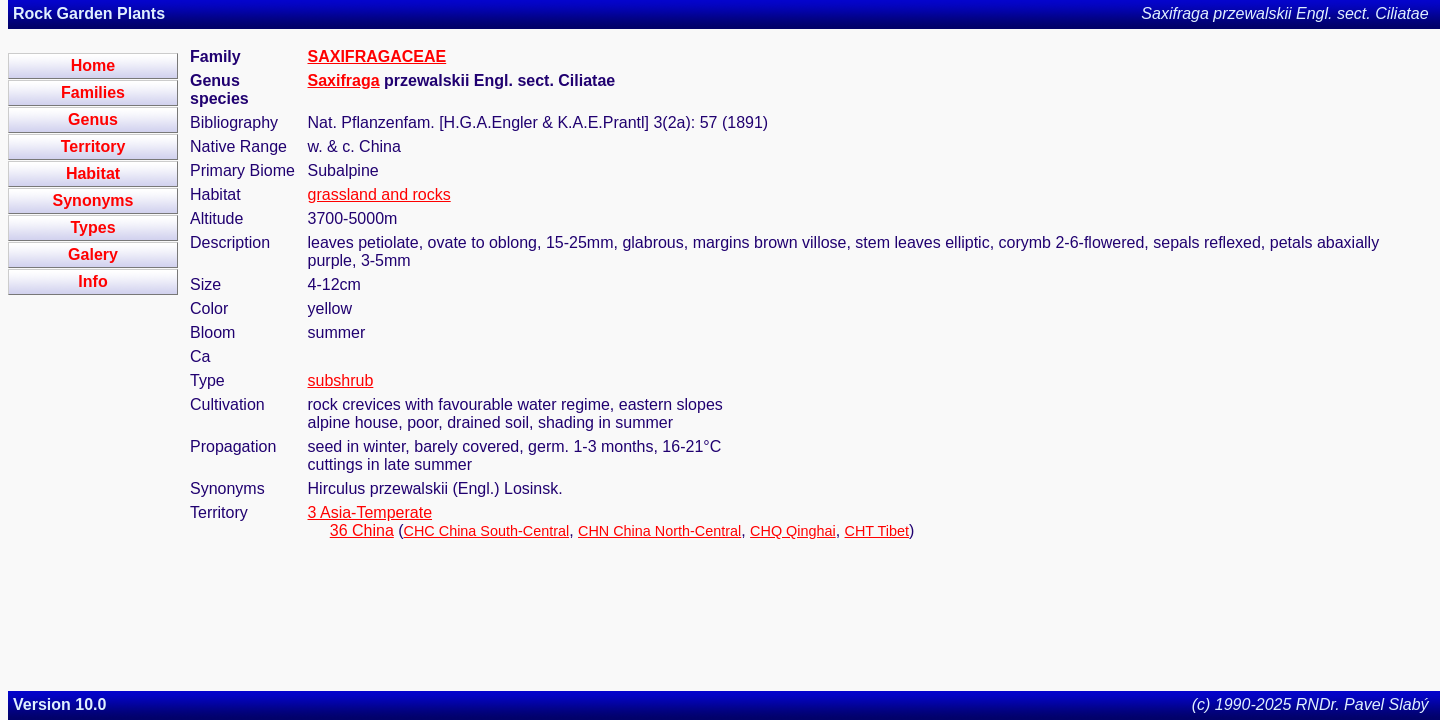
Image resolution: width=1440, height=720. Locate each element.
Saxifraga (344, 80)
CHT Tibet (877, 531)
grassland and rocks (379, 194)
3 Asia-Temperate (370, 512)
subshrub (341, 380)
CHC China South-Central (487, 531)
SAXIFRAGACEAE (377, 56)
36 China (362, 530)
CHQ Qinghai (793, 531)
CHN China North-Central (659, 531)
